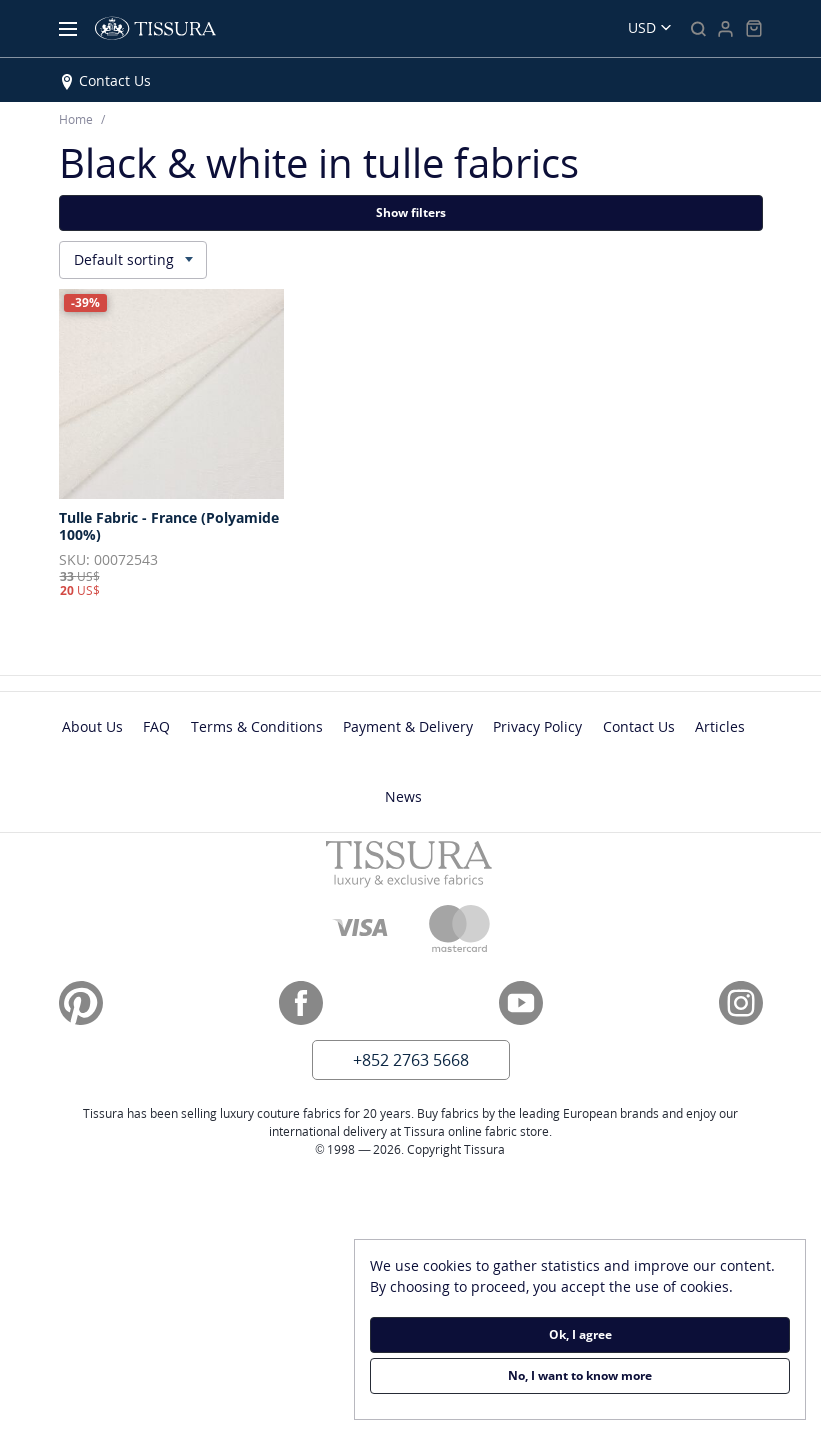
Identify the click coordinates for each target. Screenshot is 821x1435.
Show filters (411, 212)
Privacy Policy (537, 726)
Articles (720, 726)
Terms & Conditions (257, 726)
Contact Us (115, 80)
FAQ (156, 726)
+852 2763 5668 (411, 1060)
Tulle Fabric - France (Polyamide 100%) (169, 526)
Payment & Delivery (408, 726)
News (403, 796)
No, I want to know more (580, 1375)
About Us (92, 726)
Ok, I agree (580, 1334)
